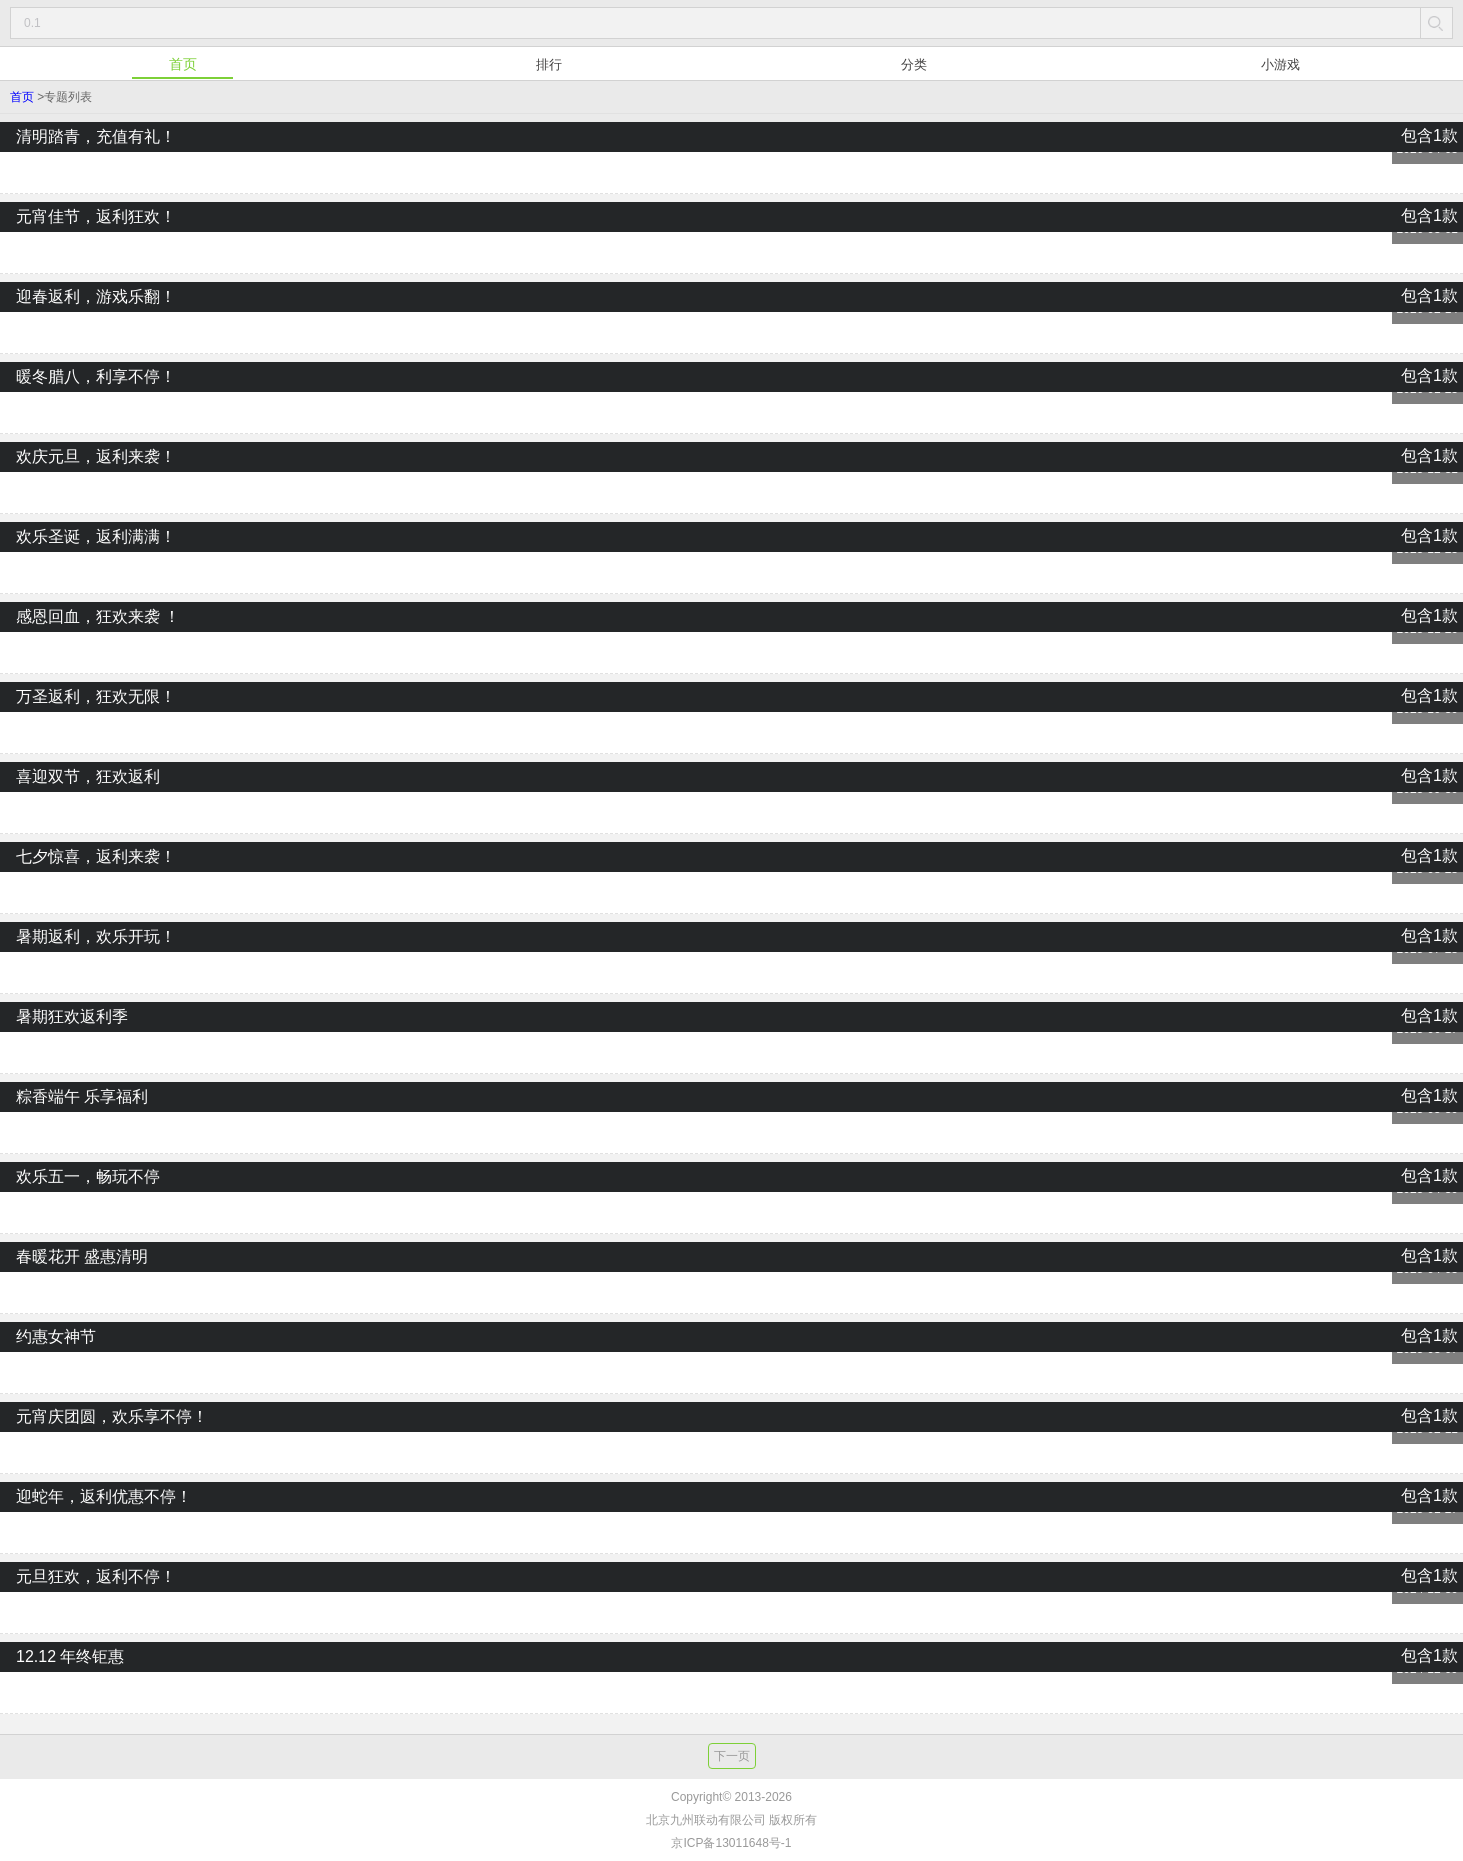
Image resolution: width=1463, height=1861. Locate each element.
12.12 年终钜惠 (731, 1684)
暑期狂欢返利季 (731, 1044)
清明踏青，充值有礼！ (731, 164)
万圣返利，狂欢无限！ (731, 724)
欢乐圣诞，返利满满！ (731, 564)
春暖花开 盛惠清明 (731, 1284)
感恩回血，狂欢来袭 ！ (731, 644)
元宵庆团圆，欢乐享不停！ (731, 1444)
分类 (914, 64)
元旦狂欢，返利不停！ (731, 1604)
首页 (183, 64)
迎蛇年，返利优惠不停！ (731, 1524)
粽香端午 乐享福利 (731, 1124)
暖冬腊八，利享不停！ (731, 404)
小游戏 (1280, 64)
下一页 (732, 1756)
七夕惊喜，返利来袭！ (731, 884)
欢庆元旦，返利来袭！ (731, 484)
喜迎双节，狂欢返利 (731, 804)
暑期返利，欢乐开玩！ (731, 964)
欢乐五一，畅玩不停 (731, 1204)
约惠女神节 (731, 1364)
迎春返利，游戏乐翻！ (731, 324)
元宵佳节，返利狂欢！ (731, 244)
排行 (549, 64)
